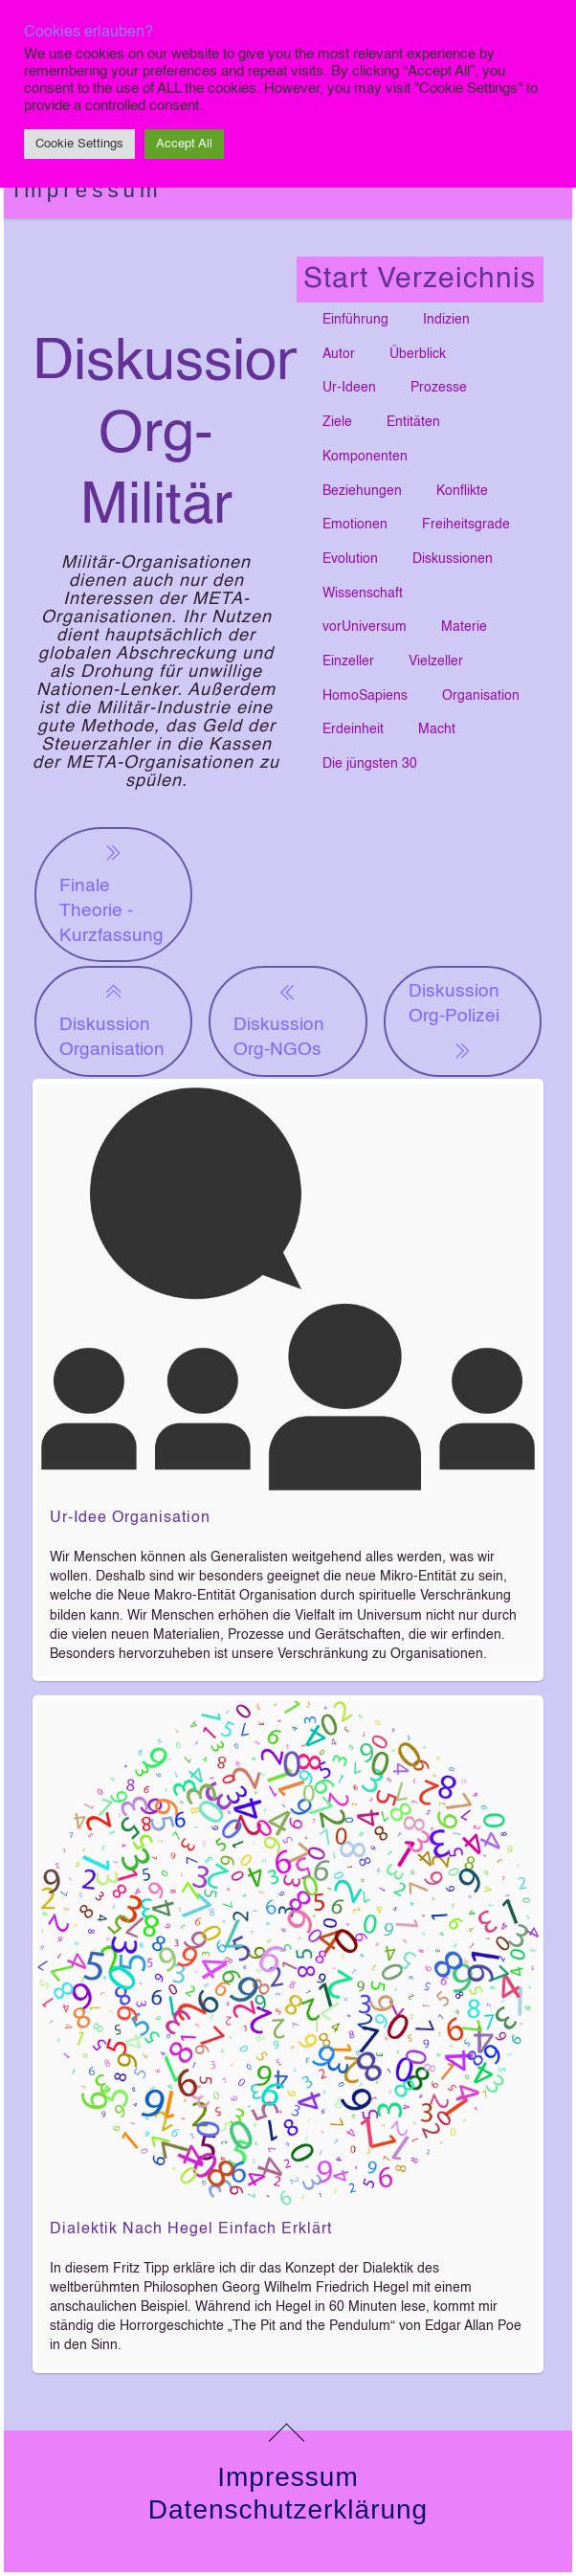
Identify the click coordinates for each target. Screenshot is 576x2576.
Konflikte (462, 491)
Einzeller (348, 661)
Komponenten (365, 456)
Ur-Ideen (349, 387)
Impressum (88, 190)
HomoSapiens (365, 696)
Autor (338, 354)
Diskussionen (452, 559)
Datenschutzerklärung (288, 2509)
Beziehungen (362, 491)
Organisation (481, 696)
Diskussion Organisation (112, 1019)
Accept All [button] (184, 144)
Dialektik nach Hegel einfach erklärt (191, 2229)
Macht (436, 729)
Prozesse (438, 387)
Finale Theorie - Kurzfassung (111, 892)
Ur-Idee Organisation (130, 1518)
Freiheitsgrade (466, 524)
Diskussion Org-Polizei (454, 1022)
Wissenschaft (362, 593)
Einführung (355, 319)
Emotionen (355, 524)
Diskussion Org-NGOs (278, 1019)
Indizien (446, 319)
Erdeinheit (353, 729)
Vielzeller (436, 661)
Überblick (417, 354)
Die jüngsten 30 (369, 764)
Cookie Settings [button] (79, 144)
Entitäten (413, 422)
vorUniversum (364, 627)
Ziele (337, 422)
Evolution (350, 559)
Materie (464, 627)
